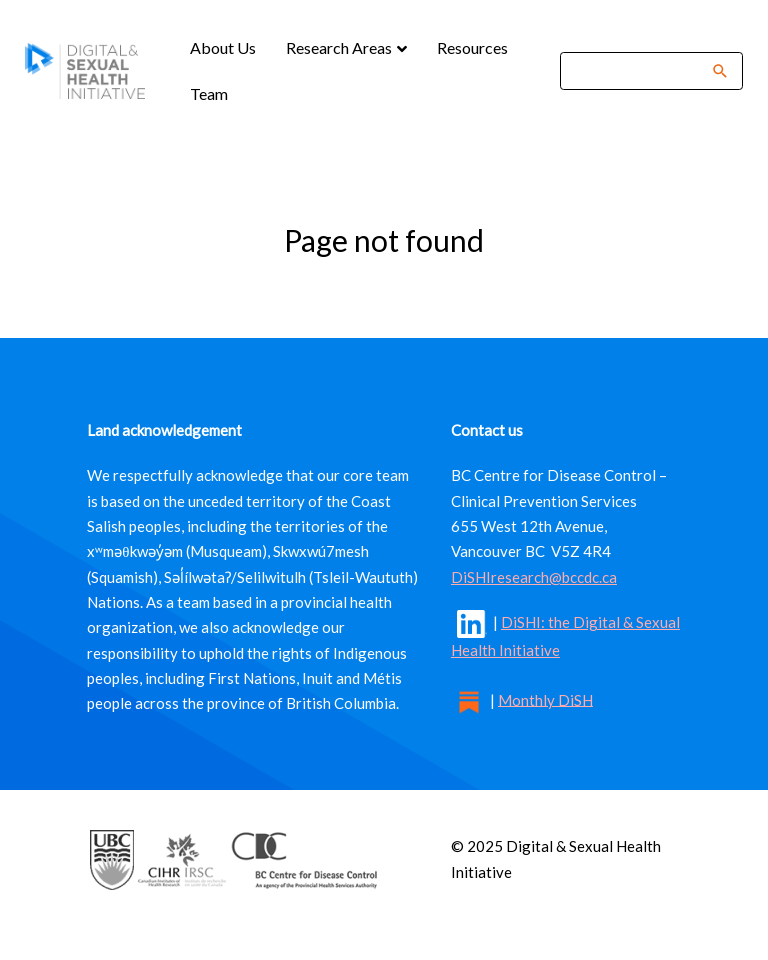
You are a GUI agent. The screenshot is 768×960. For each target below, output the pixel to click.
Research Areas (340, 47)
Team (209, 93)
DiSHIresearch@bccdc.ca (534, 577)
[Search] (638, 70)
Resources (472, 47)
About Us (223, 47)
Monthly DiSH (545, 699)
